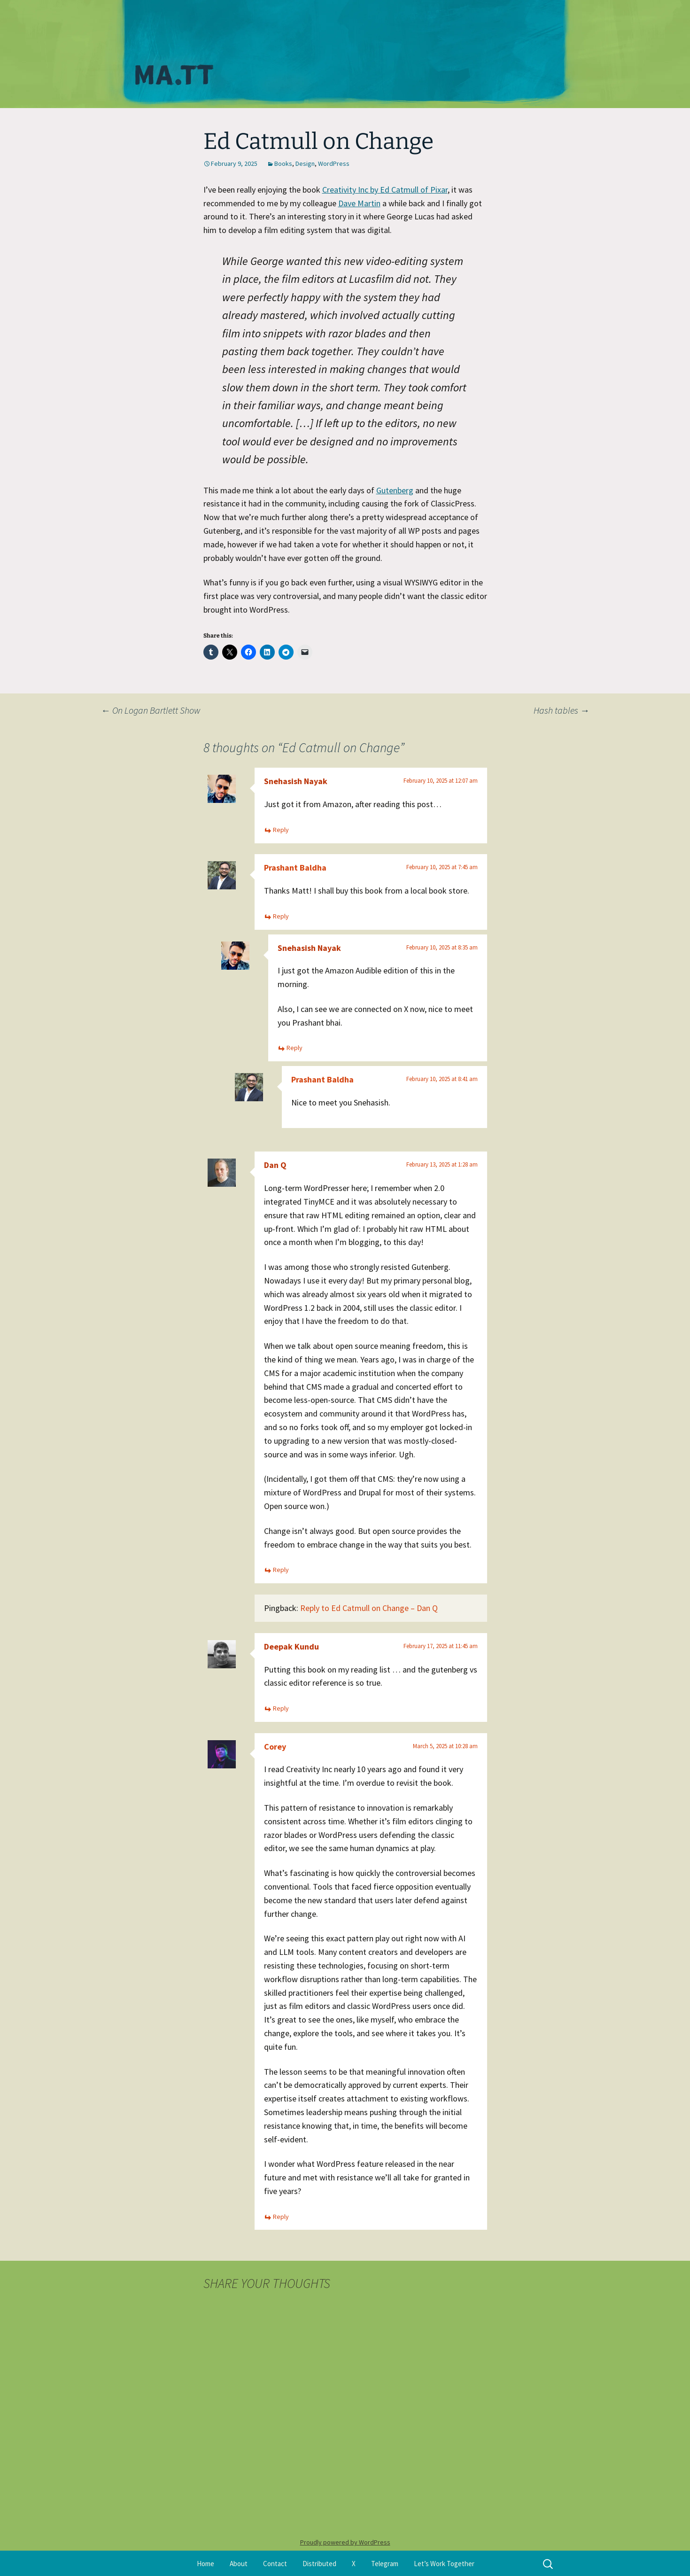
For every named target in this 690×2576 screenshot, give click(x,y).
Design (305, 163)
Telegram (384, 2563)
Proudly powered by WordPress (345, 2542)
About (239, 2563)
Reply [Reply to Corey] (281, 2216)
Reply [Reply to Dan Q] (281, 1569)
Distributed (319, 2563)
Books (283, 163)
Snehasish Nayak (295, 781)
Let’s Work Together (444, 2563)
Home (205, 2563)
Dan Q (275, 1165)
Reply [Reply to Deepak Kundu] (281, 1708)
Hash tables (561, 710)
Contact (275, 2563)
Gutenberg (394, 490)
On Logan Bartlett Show (151, 710)
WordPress (333, 163)
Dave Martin (359, 203)
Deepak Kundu (291, 1646)
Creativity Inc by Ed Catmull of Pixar (385, 189)
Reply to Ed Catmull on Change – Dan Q (369, 1608)
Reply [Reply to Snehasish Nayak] (281, 829)
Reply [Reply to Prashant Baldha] (281, 916)
